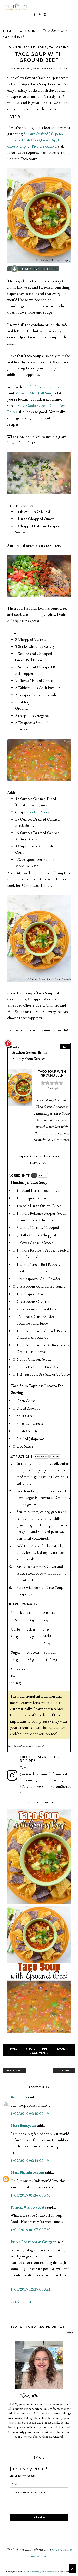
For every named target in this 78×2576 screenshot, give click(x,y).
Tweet (14, 2048)
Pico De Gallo (43, 146)
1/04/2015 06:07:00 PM (30, 2229)
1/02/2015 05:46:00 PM (30, 2113)
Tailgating (28, 30)
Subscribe (39, 2517)
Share (30, 2048)
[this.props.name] (34, 14)
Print (65, 1046)
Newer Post (14, 2071)
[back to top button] (72, 2568)
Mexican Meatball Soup (34, 393)
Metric (43, 1175)
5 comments (39, 2052)
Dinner (15, 47)
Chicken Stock (38, 811)
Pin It (46, 2048)
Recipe (29, 47)
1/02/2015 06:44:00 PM (30, 2160)
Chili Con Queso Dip (39, 139)
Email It (63, 2048)
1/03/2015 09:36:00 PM (30, 2195)
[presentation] (34, 2504)
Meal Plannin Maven (27, 2172)
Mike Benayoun (23, 2125)
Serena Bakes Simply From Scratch (38, 2571)
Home (8, 30)
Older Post (64, 2071)
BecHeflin (19, 2097)
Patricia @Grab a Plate (28, 2207)
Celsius (54, 1456)
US (34, 1175)
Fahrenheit (41, 1456)
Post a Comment (20, 2301)
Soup (42, 47)
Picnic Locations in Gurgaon (34, 2241)
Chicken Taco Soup (43, 386)
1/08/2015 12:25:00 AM (31, 2289)
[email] (39, 2484)
